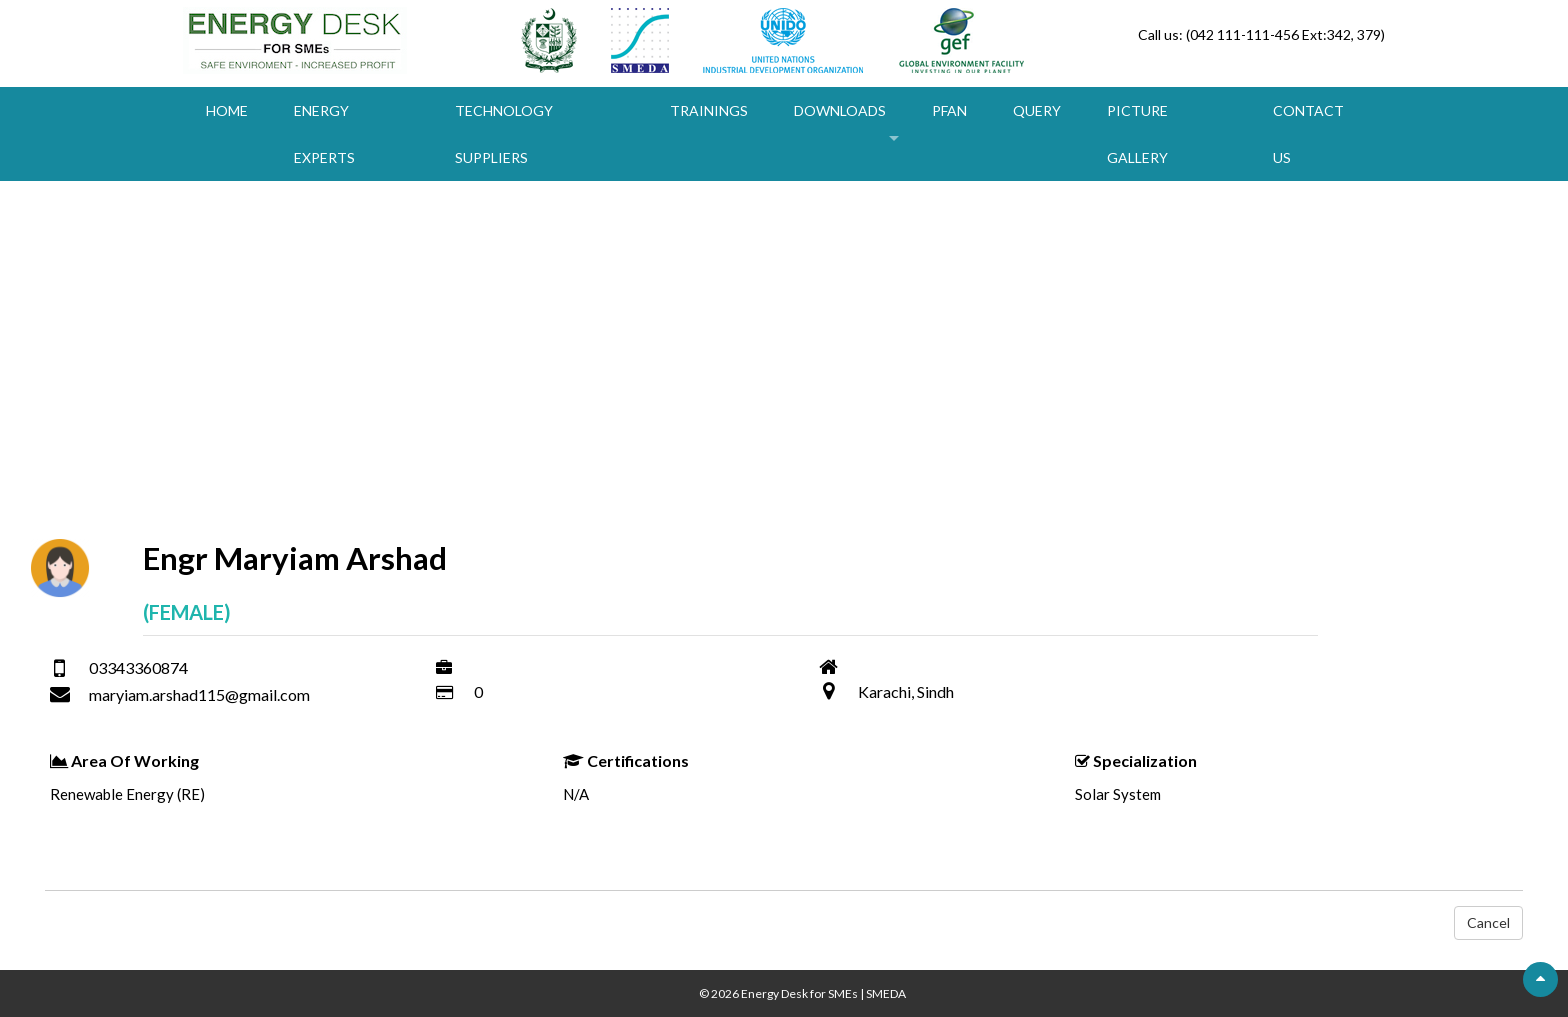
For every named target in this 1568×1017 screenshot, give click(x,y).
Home (227, 110)
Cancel (1488, 922)
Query (1037, 110)
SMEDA (886, 993)
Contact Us (1308, 134)
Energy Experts (324, 134)
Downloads (840, 110)
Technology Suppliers (504, 134)
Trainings (709, 110)
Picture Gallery (1137, 134)
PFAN (949, 110)
